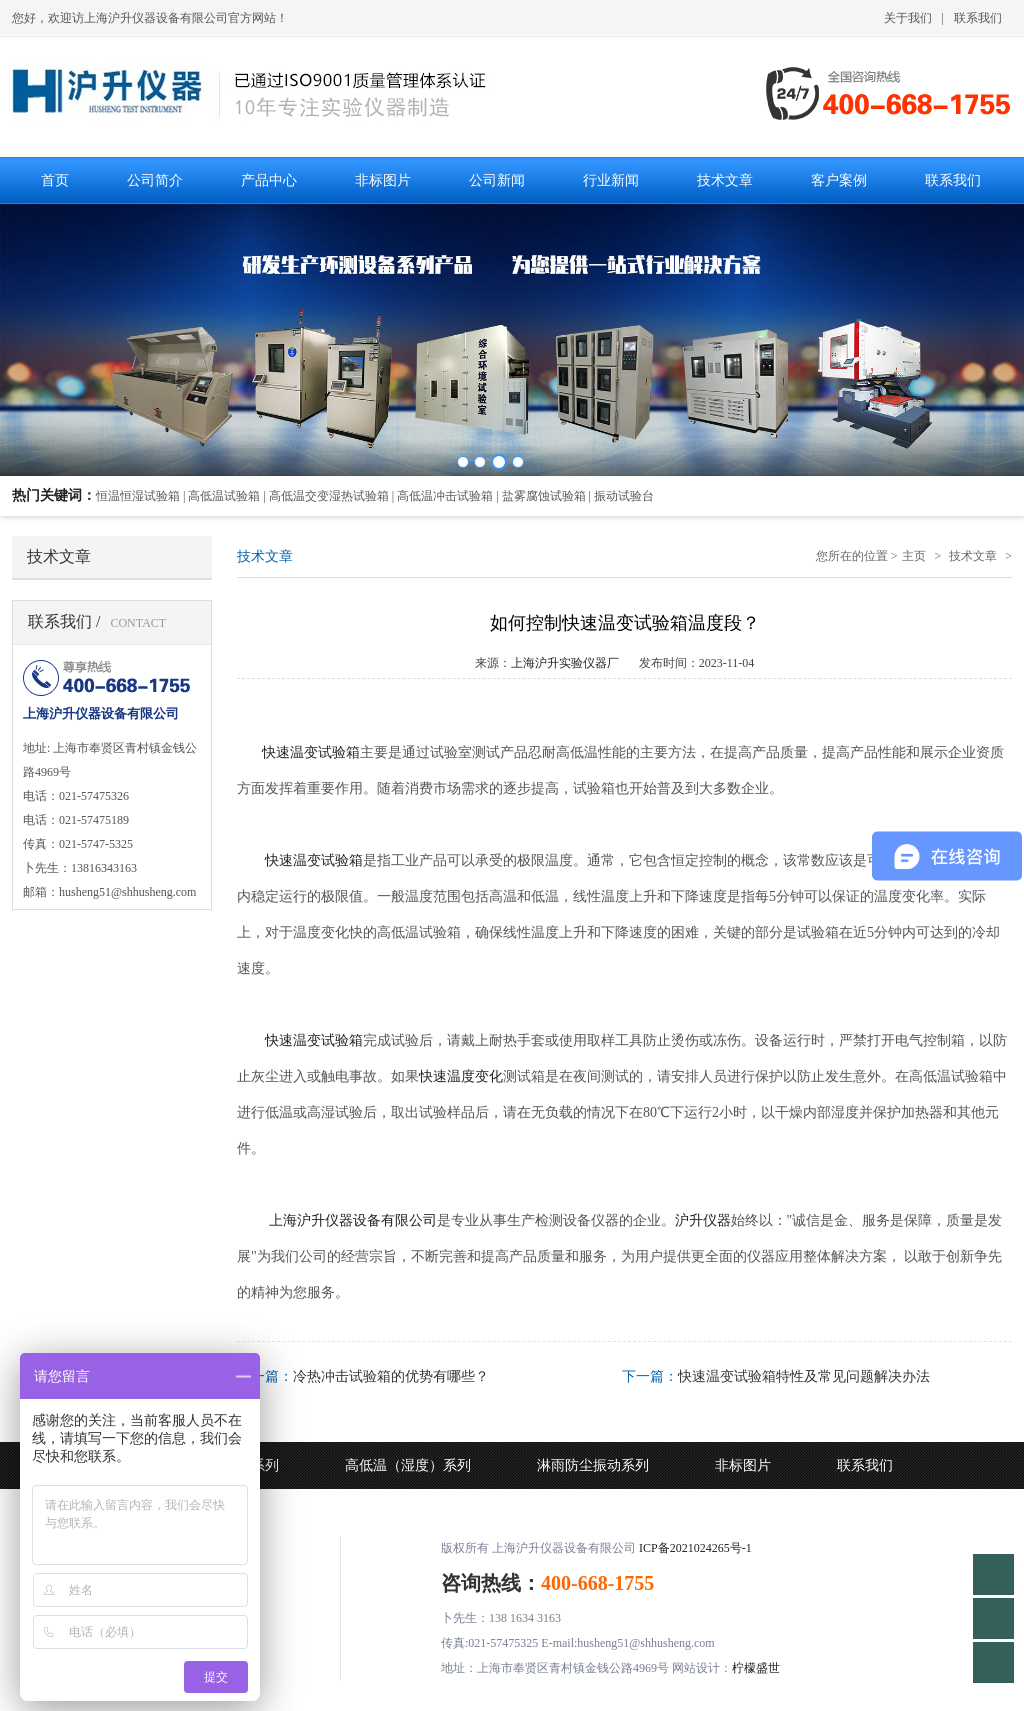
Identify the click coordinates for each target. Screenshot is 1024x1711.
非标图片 (743, 1465)
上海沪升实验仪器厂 (565, 663)
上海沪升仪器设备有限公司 (353, 1220)
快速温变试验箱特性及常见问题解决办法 (804, 1376)
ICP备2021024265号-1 (695, 1548)
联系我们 (978, 18)
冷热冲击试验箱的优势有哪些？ (391, 1376)
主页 (914, 556)
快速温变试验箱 (309, 752)
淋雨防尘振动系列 (593, 1465)
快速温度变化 (461, 1076)
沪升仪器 (703, 1220)
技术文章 (973, 556)
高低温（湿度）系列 (408, 1465)
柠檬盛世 (756, 1668)
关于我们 (908, 18)
